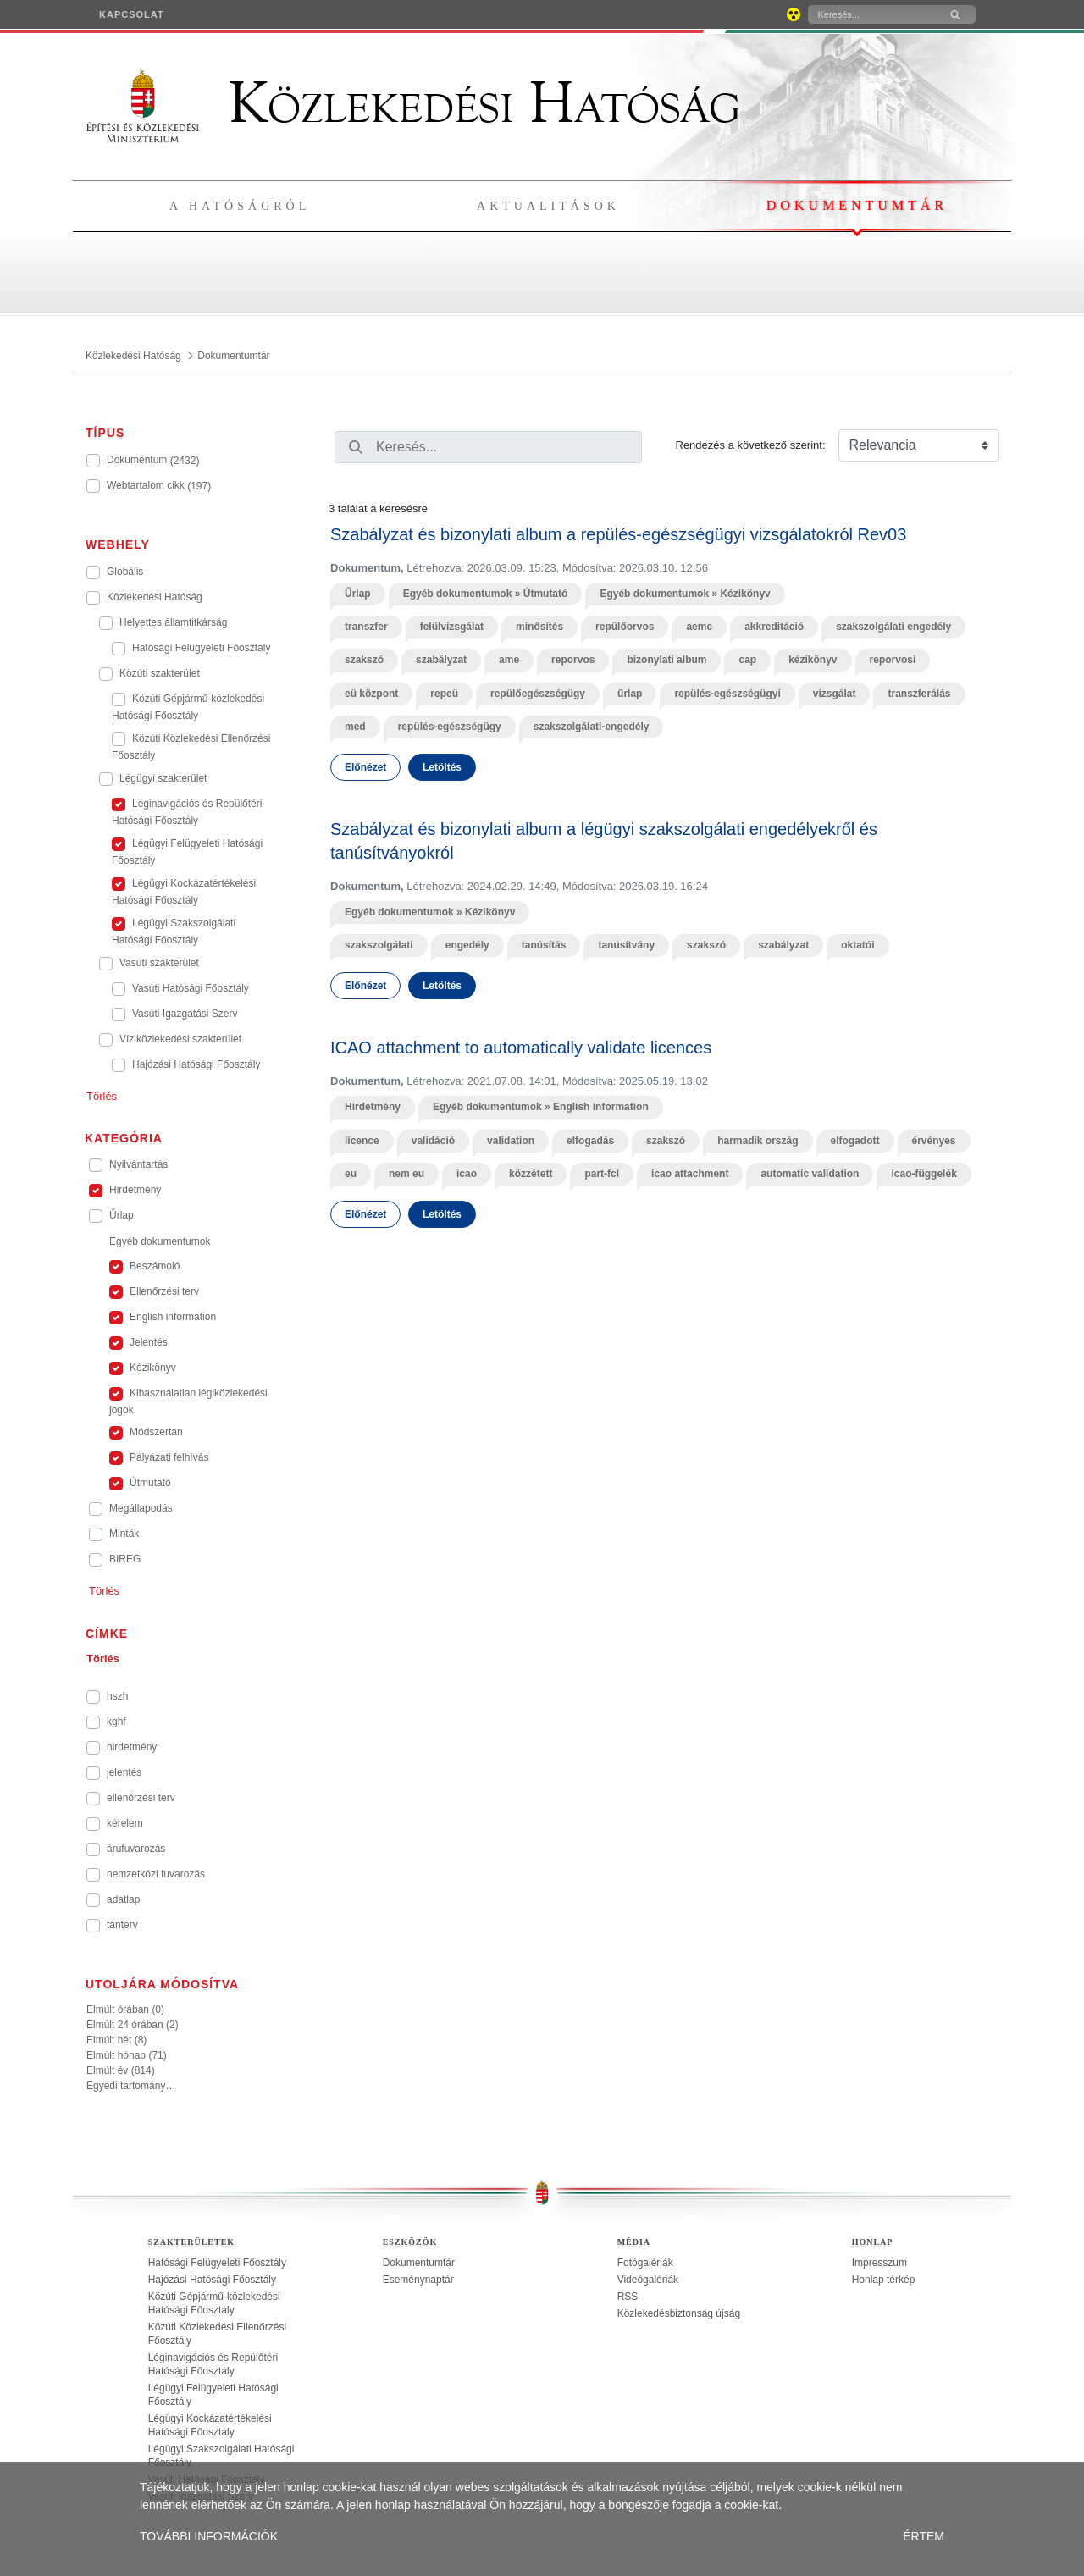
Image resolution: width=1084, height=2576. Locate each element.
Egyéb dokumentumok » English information (541, 1107)
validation (510, 1141)
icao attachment (689, 1174)
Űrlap (358, 594)
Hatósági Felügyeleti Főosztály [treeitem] (217, 2263)
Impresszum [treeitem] (879, 2263)
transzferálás (919, 693)
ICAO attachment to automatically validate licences (520, 1047)
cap (747, 660)
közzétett (530, 1174)
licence (362, 1141)
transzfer (366, 627)
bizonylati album (666, 660)
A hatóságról (239, 206)
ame (509, 660)
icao (466, 1174)
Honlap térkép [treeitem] (883, 2280)
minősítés (539, 627)
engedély (467, 945)
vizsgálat (834, 693)
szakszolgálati (379, 945)
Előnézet (365, 767)
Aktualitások (548, 206)
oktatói (857, 945)
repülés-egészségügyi (727, 693)
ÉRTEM (923, 2536)
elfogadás (590, 1141)
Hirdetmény (373, 1107)
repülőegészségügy (537, 693)
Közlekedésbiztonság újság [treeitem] (678, 2313)
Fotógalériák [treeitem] (645, 2263)
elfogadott (855, 1141)
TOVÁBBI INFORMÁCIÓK (209, 2536)
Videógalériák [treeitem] (648, 2280)
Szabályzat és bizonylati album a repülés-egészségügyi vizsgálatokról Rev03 (618, 534)
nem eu (406, 1174)
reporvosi (893, 660)
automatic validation (809, 1174)
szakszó (364, 660)
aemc (699, 627)
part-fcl (601, 1174)
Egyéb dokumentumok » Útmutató (485, 594)
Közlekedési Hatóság (413, 103)
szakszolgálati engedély (893, 627)
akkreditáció (774, 627)
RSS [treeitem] (628, 2296)
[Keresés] (871, 14)
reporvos (573, 660)
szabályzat (441, 660)
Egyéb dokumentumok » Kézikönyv (685, 594)
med (355, 726)
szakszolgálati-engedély (592, 726)
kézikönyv (812, 660)
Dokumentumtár (857, 205)
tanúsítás (544, 945)
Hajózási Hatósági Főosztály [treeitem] (212, 2280)
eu (351, 1174)
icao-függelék (923, 1174)
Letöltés (442, 767)
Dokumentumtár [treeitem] (419, 2263)
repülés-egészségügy (449, 726)
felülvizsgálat (452, 627)
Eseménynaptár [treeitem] (418, 2280)
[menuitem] (132, 14)
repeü (444, 693)
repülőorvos (624, 627)
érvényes (934, 1141)
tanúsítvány (626, 945)
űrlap (629, 693)
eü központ (371, 693)
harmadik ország (757, 1141)
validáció (433, 1141)
